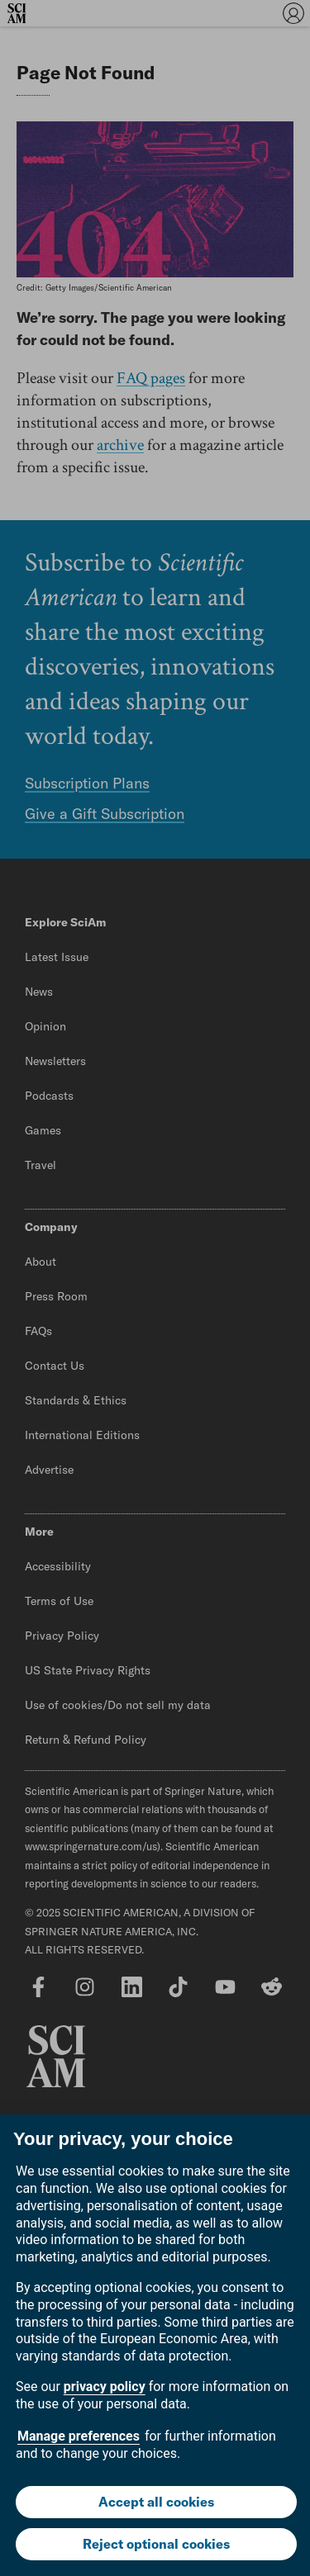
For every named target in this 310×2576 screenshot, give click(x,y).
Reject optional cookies (156, 2544)
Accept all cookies (156, 2501)
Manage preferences (78, 2436)
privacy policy (104, 2386)
